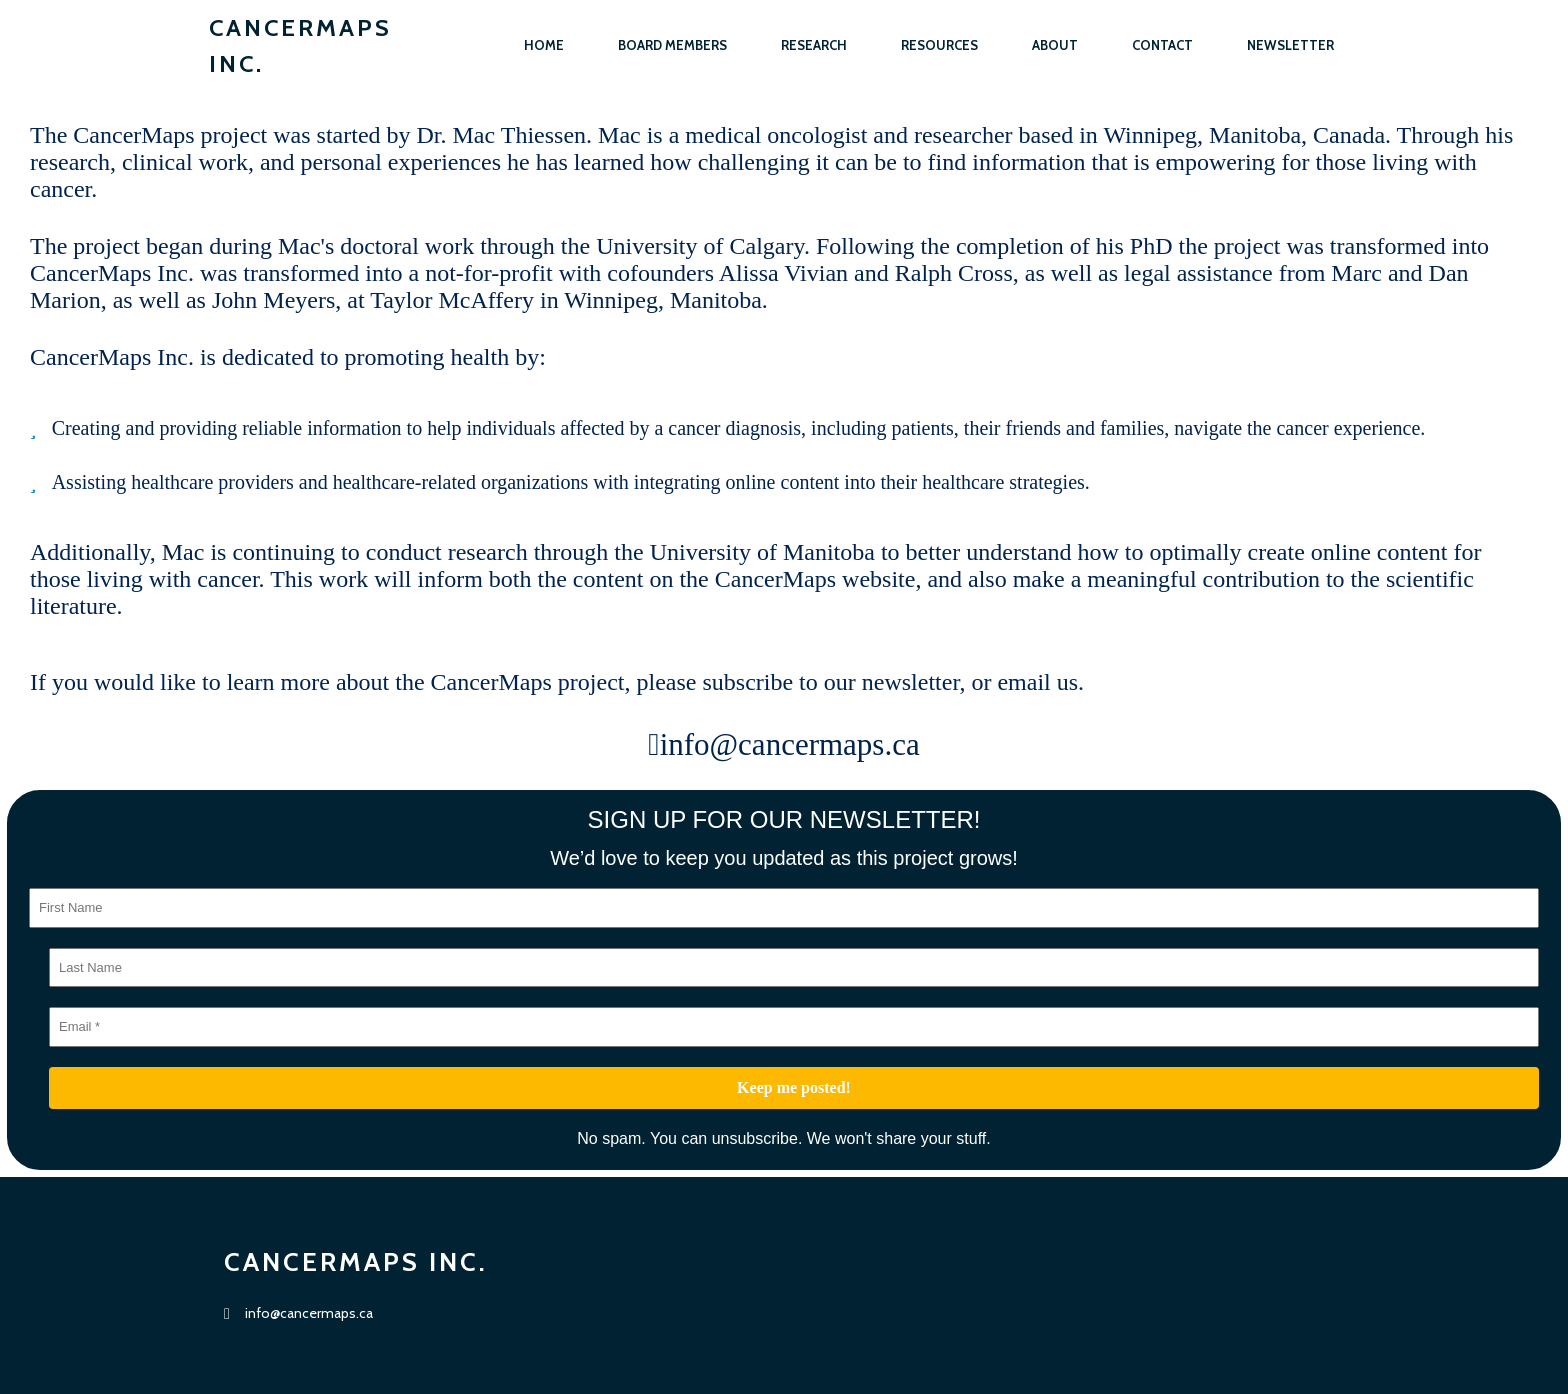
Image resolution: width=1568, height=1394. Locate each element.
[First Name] (784, 908)
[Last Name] (794, 968)
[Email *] (794, 1027)
